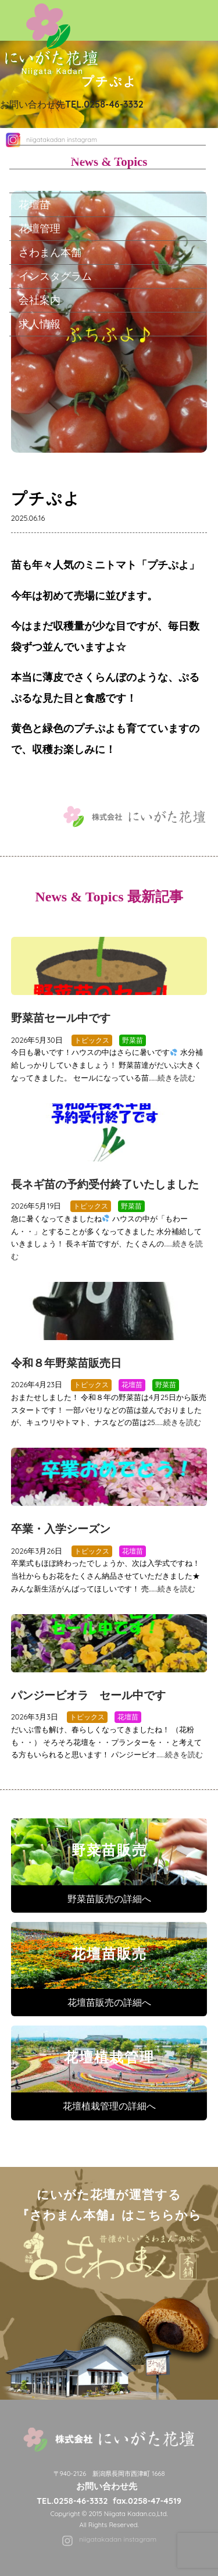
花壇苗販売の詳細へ (109, 2002)
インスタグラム (55, 275)
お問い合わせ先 (72, 104)
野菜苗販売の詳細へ (109, 1899)
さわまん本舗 (50, 252)
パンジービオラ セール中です (88, 1695)
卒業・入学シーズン (60, 1529)
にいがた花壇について (71, 156)
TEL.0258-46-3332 (72, 2500)
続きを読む (176, 1077)
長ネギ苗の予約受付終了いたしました (105, 1184)
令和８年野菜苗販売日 (66, 1363)
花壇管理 (39, 228)
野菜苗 (34, 180)
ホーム (34, 132)
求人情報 (39, 323)
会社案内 (39, 299)
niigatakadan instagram (117, 2539)
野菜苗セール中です (60, 1018)
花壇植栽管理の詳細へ (109, 2106)
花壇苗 (34, 204)
